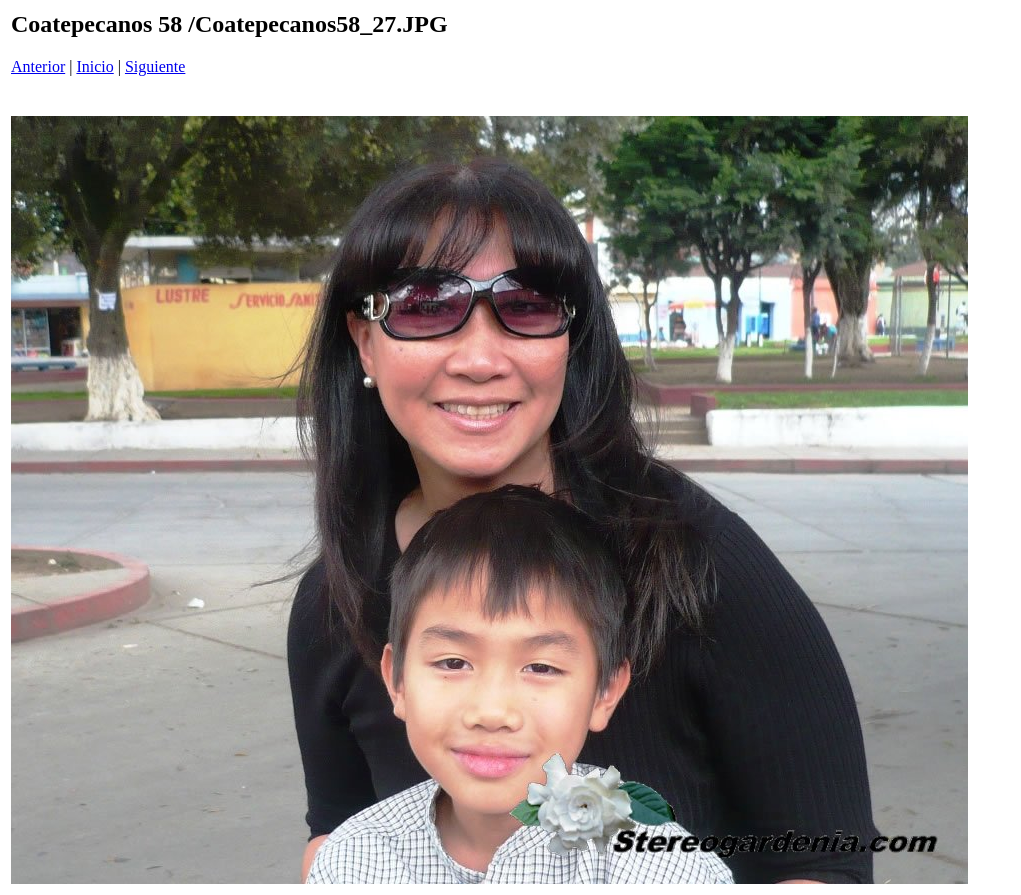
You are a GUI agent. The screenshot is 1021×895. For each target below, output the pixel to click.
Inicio (94, 66)
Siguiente (155, 66)
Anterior (38, 66)
